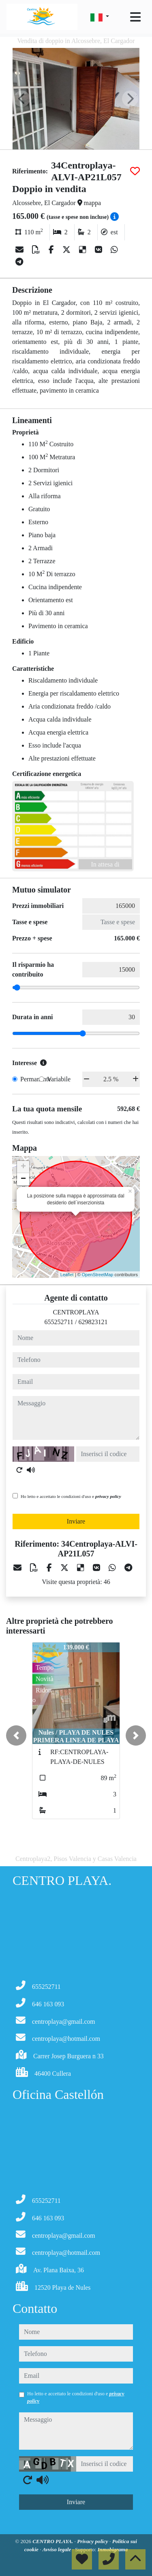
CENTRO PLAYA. (53, 2541)
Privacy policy (93, 2541)
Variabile (59, 1079)
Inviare (76, 1521)
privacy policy (108, 1496)
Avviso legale (58, 2549)
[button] (16, 1735)
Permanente (35, 1079)
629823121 (92, 1321)
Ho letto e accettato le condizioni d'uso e (71, 1496)
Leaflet (67, 1274)
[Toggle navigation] (135, 17)
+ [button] (23, 1167)
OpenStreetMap (97, 1274)
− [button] (23, 1179)
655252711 (59, 1321)
